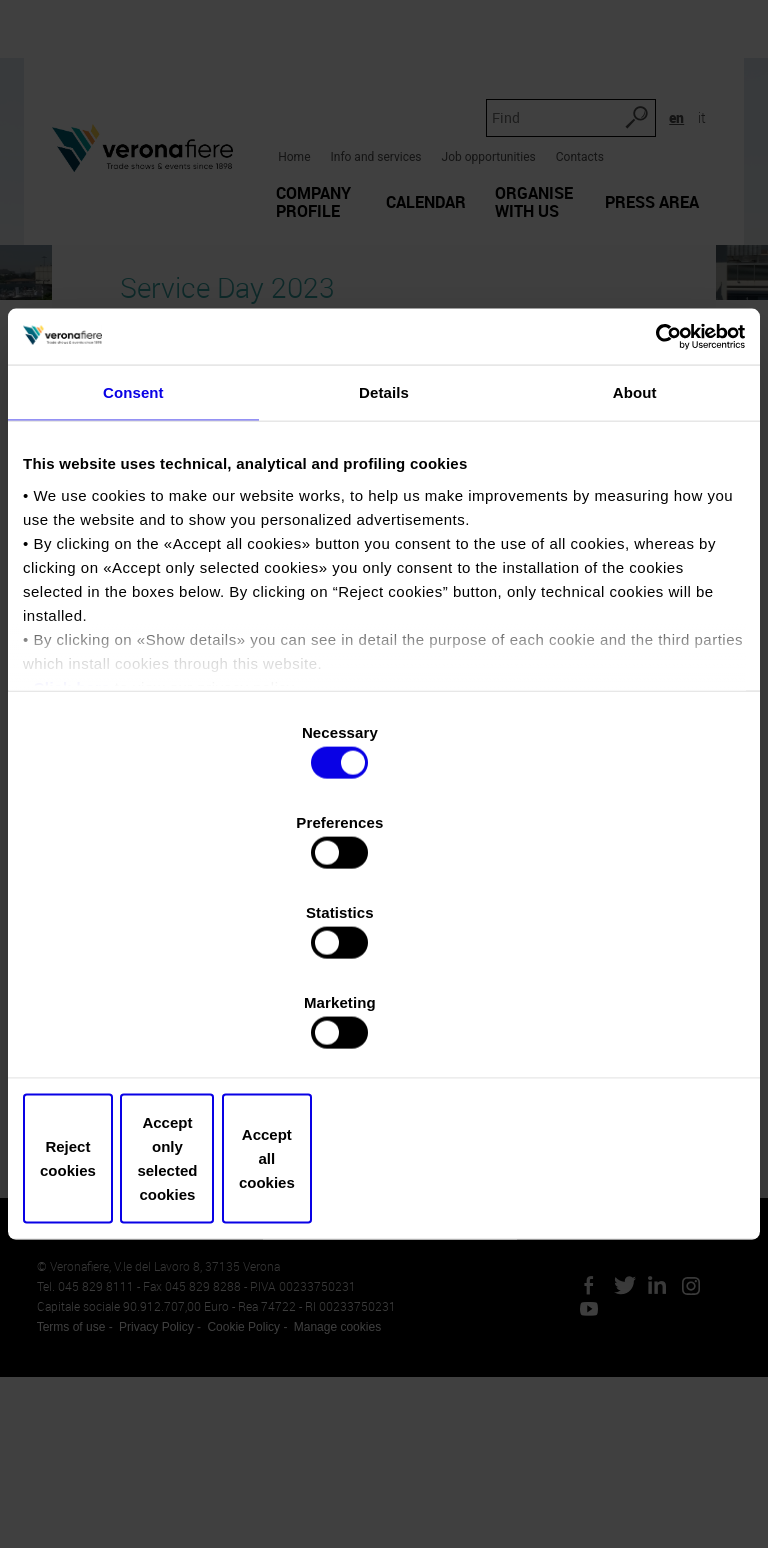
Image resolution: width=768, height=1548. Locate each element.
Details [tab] (384, 554)
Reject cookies (140, 1023)
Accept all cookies (627, 1023)
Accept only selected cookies (383, 1023)
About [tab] (635, 554)
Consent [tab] (133, 554)
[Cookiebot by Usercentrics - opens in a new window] (657, 497)
